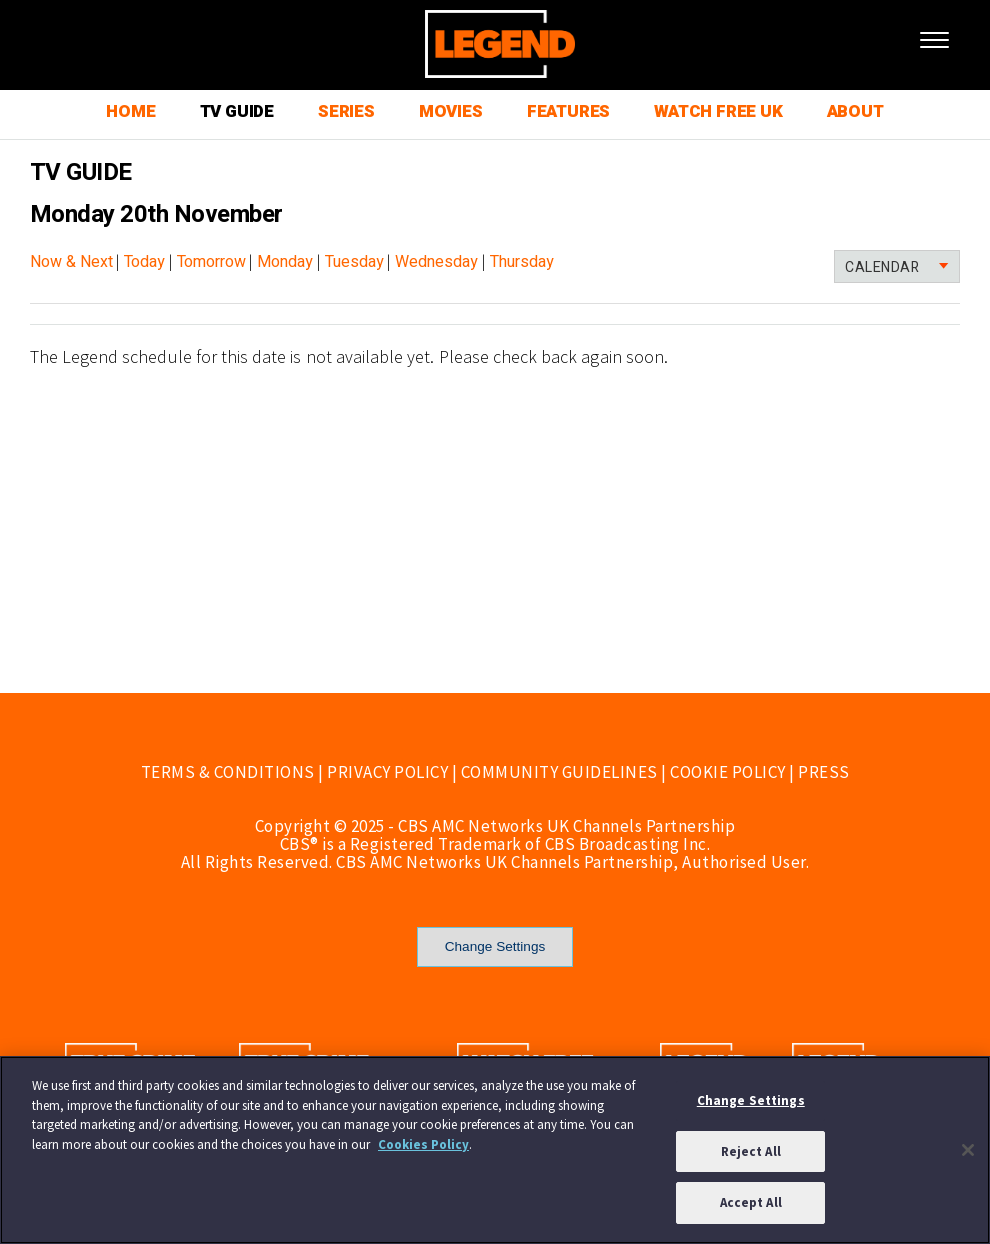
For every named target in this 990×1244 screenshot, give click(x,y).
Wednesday (436, 262)
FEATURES (568, 111)
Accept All (751, 1202)
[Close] (968, 1150)
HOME (130, 111)
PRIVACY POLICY (387, 772)
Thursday (522, 262)
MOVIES (451, 111)
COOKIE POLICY (728, 772)
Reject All (751, 1151)
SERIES (346, 111)
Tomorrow (211, 262)
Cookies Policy (423, 1144)
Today (144, 262)
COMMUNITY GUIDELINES (559, 772)
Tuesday (354, 262)
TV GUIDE (237, 111)
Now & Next (71, 262)
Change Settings (495, 946)
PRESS (824, 772)
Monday (285, 262)
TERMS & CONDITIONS (228, 772)
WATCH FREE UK (718, 111)
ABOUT (855, 111)
